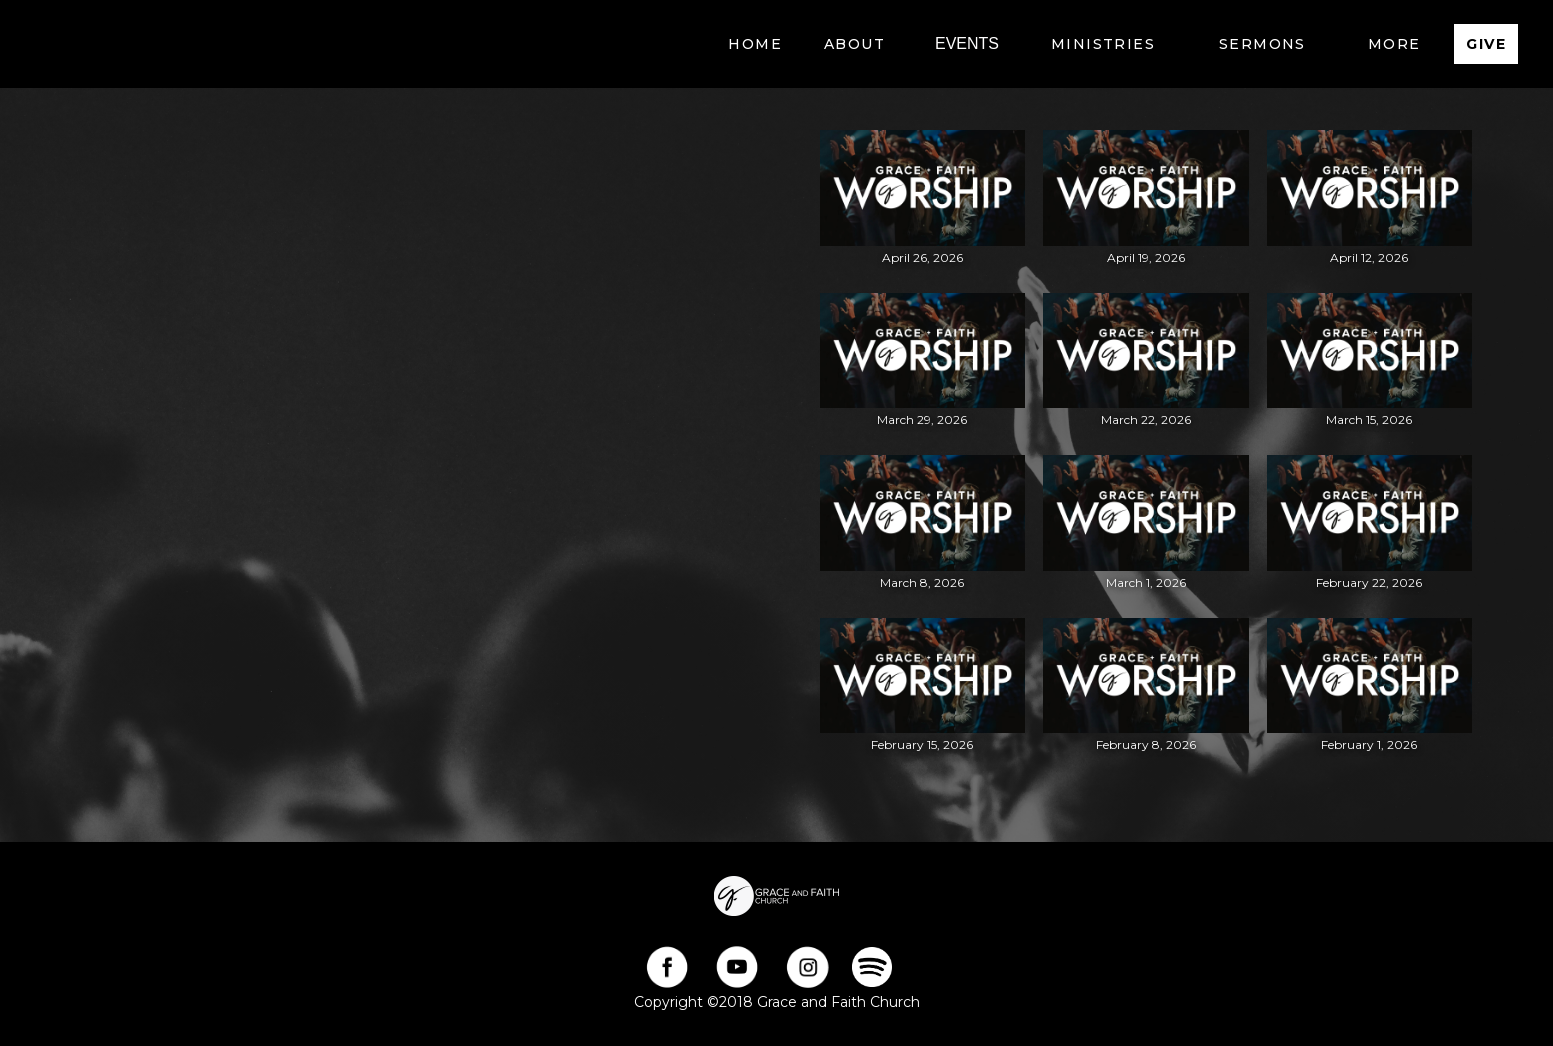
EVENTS (967, 43)
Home (755, 44)
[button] (854, 44)
